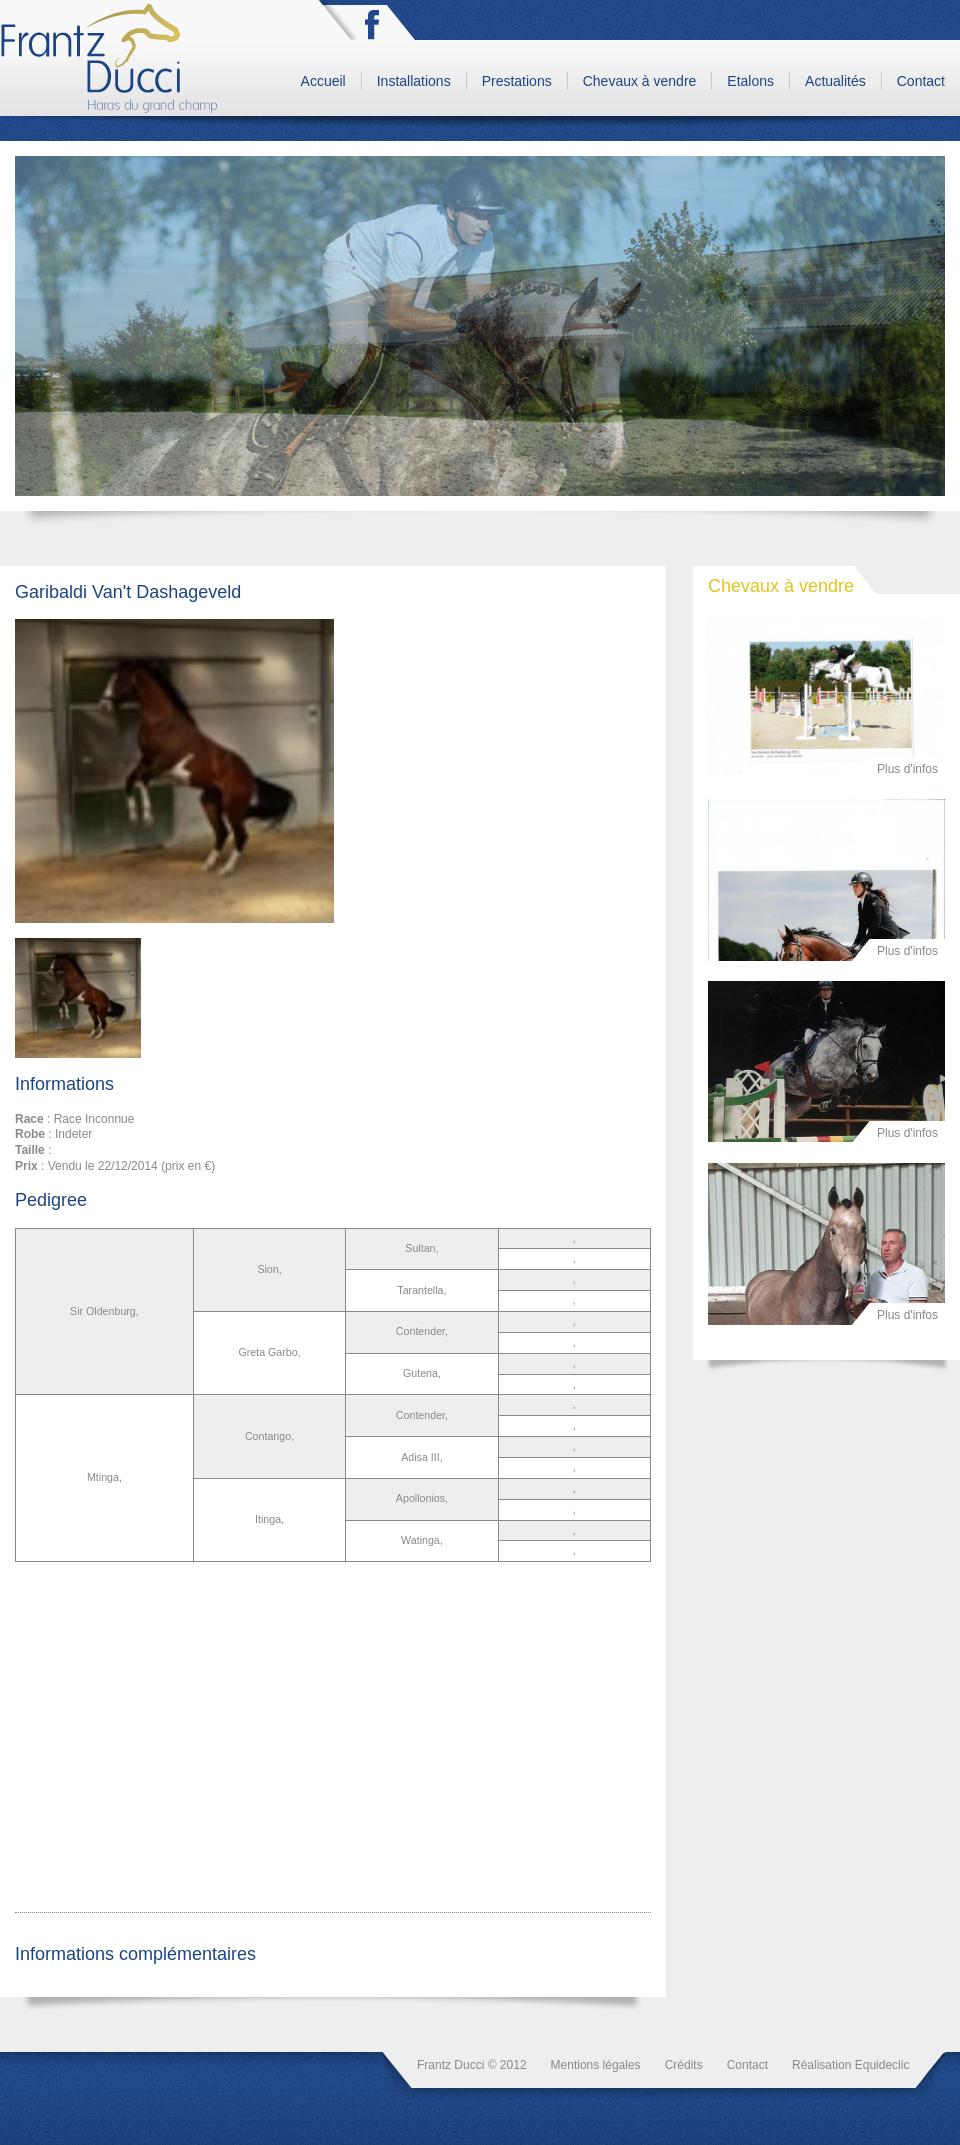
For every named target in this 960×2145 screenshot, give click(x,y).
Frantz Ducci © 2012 (472, 2065)
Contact (921, 81)
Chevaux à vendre (640, 81)
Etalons (750, 81)
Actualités (835, 81)
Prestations (517, 81)
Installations (414, 81)
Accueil (323, 81)
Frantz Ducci (111, 58)
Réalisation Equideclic (850, 2065)
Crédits (684, 2065)
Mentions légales (596, 2065)
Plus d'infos (907, 769)
